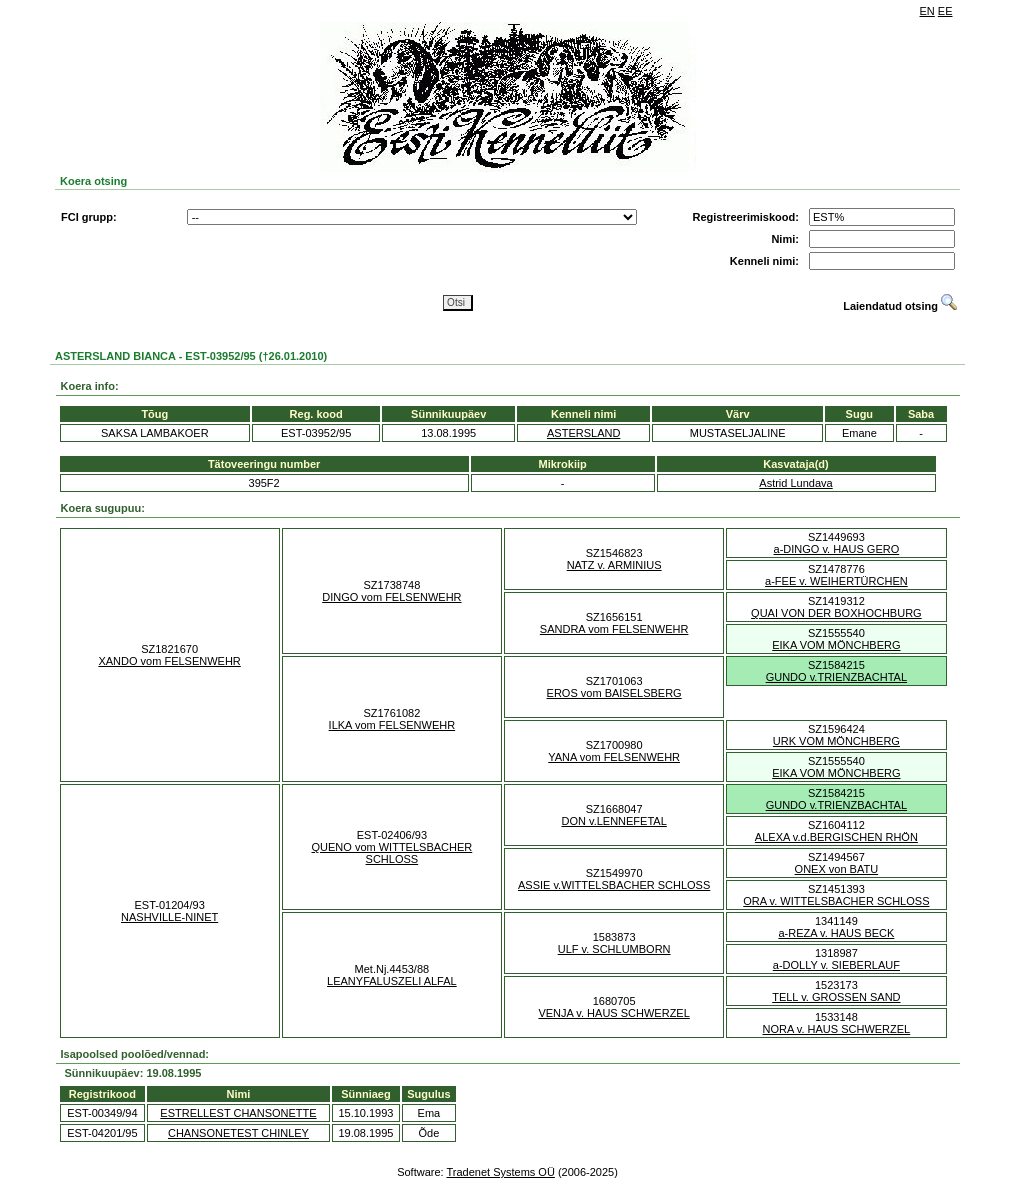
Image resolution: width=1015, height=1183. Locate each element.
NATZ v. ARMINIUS (614, 565)
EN (927, 11)
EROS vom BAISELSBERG (614, 693)
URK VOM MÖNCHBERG (836, 741)
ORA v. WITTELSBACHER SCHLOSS (836, 901)
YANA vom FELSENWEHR (614, 757)
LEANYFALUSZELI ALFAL (392, 981)
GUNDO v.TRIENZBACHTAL (836, 677)
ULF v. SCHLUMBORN (614, 949)
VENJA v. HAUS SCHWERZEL (613, 1013)
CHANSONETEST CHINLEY (238, 1133)
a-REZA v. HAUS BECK (836, 933)
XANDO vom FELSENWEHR (169, 661)
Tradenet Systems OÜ (500, 1172)
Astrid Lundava (795, 483)
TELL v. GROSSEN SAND (836, 997)
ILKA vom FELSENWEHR (392, 725)
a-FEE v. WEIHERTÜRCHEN (836, 581)
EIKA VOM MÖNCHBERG (836, 645)
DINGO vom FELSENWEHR (391, 597)
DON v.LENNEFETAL (613, 821)
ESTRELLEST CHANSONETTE (238, 1113)
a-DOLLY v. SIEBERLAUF (836, 965)
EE (945, 11)
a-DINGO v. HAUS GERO (837, 549)
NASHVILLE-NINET (169, 917)
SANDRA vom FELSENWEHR (614, 629)
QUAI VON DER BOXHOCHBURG (836, 613)
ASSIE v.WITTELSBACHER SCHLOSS (614, 885)
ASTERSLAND (583, 433)
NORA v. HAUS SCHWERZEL (837, 1029)
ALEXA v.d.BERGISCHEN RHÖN (836, 837)
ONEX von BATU (837, 869)
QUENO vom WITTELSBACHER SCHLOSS (392, 853)
